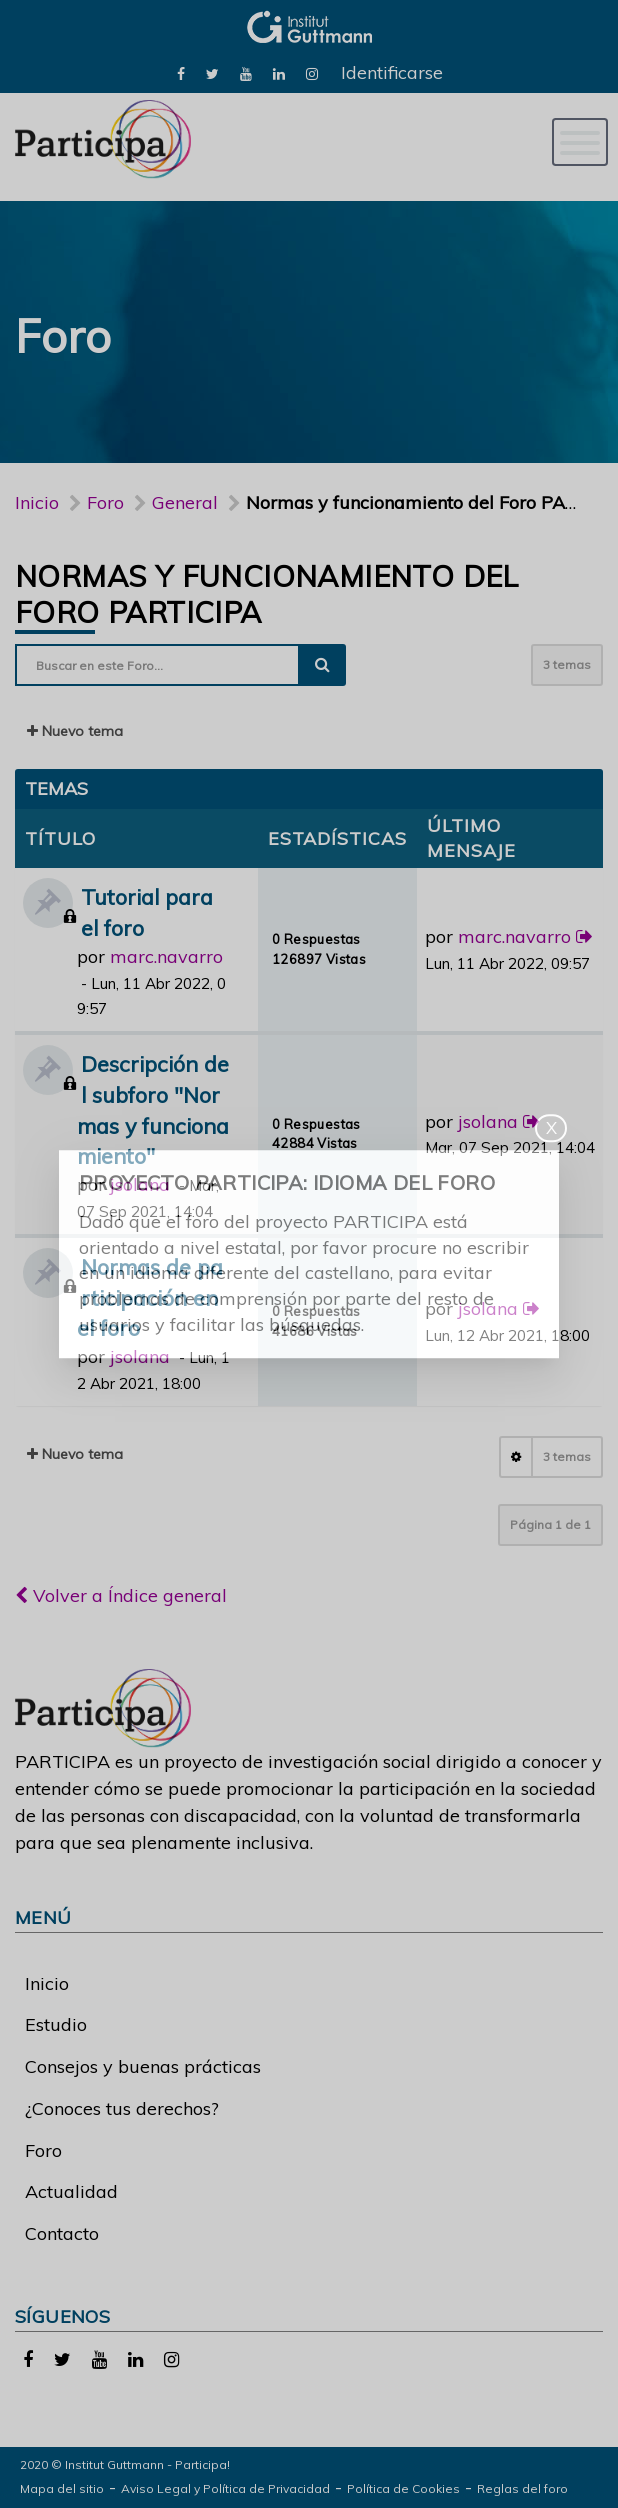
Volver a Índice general (121, 1595)
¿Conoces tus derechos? (122, 2108)
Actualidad (71, 2191)
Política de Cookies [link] (403, 2488)
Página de (550, 1524)
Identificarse (392, 72)
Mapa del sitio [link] (62, 2488)
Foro (43, 2150)
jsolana (140, 1184)
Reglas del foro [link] (522, 2488)
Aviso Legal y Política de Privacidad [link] (225, 2488)
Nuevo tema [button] (75, 731)
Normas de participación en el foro (150, 1297)
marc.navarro (166, 956)
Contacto (62, 2233)
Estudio (56, 2024)
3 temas (567, 664)
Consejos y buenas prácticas (143, 2066)
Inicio (37, 502)
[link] (181, 72)
